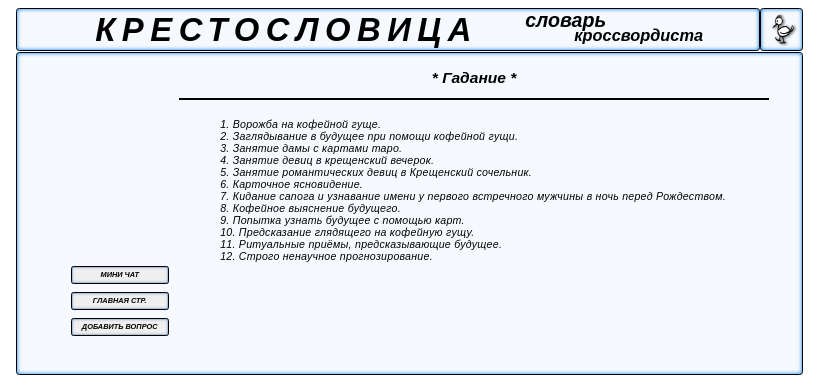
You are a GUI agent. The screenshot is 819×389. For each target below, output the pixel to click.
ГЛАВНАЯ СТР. (120, 300)
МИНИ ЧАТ (120, 274)
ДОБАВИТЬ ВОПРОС (120, 326)
